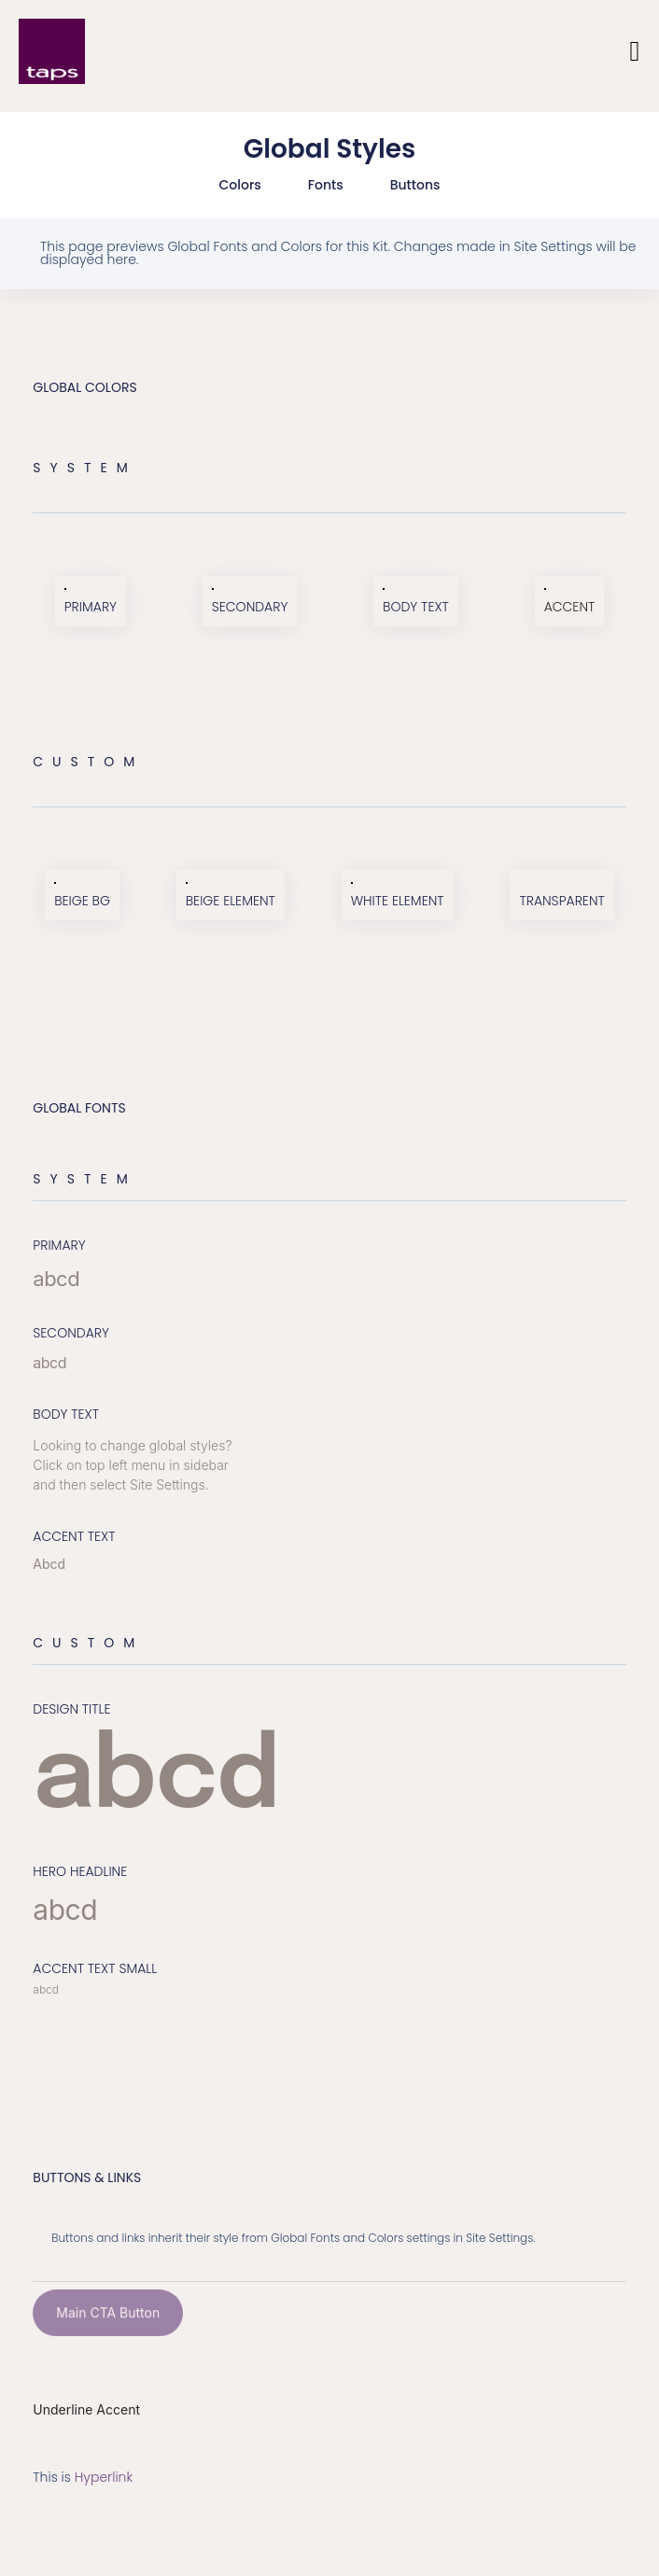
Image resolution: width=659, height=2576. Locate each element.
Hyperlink (104, 2477)
